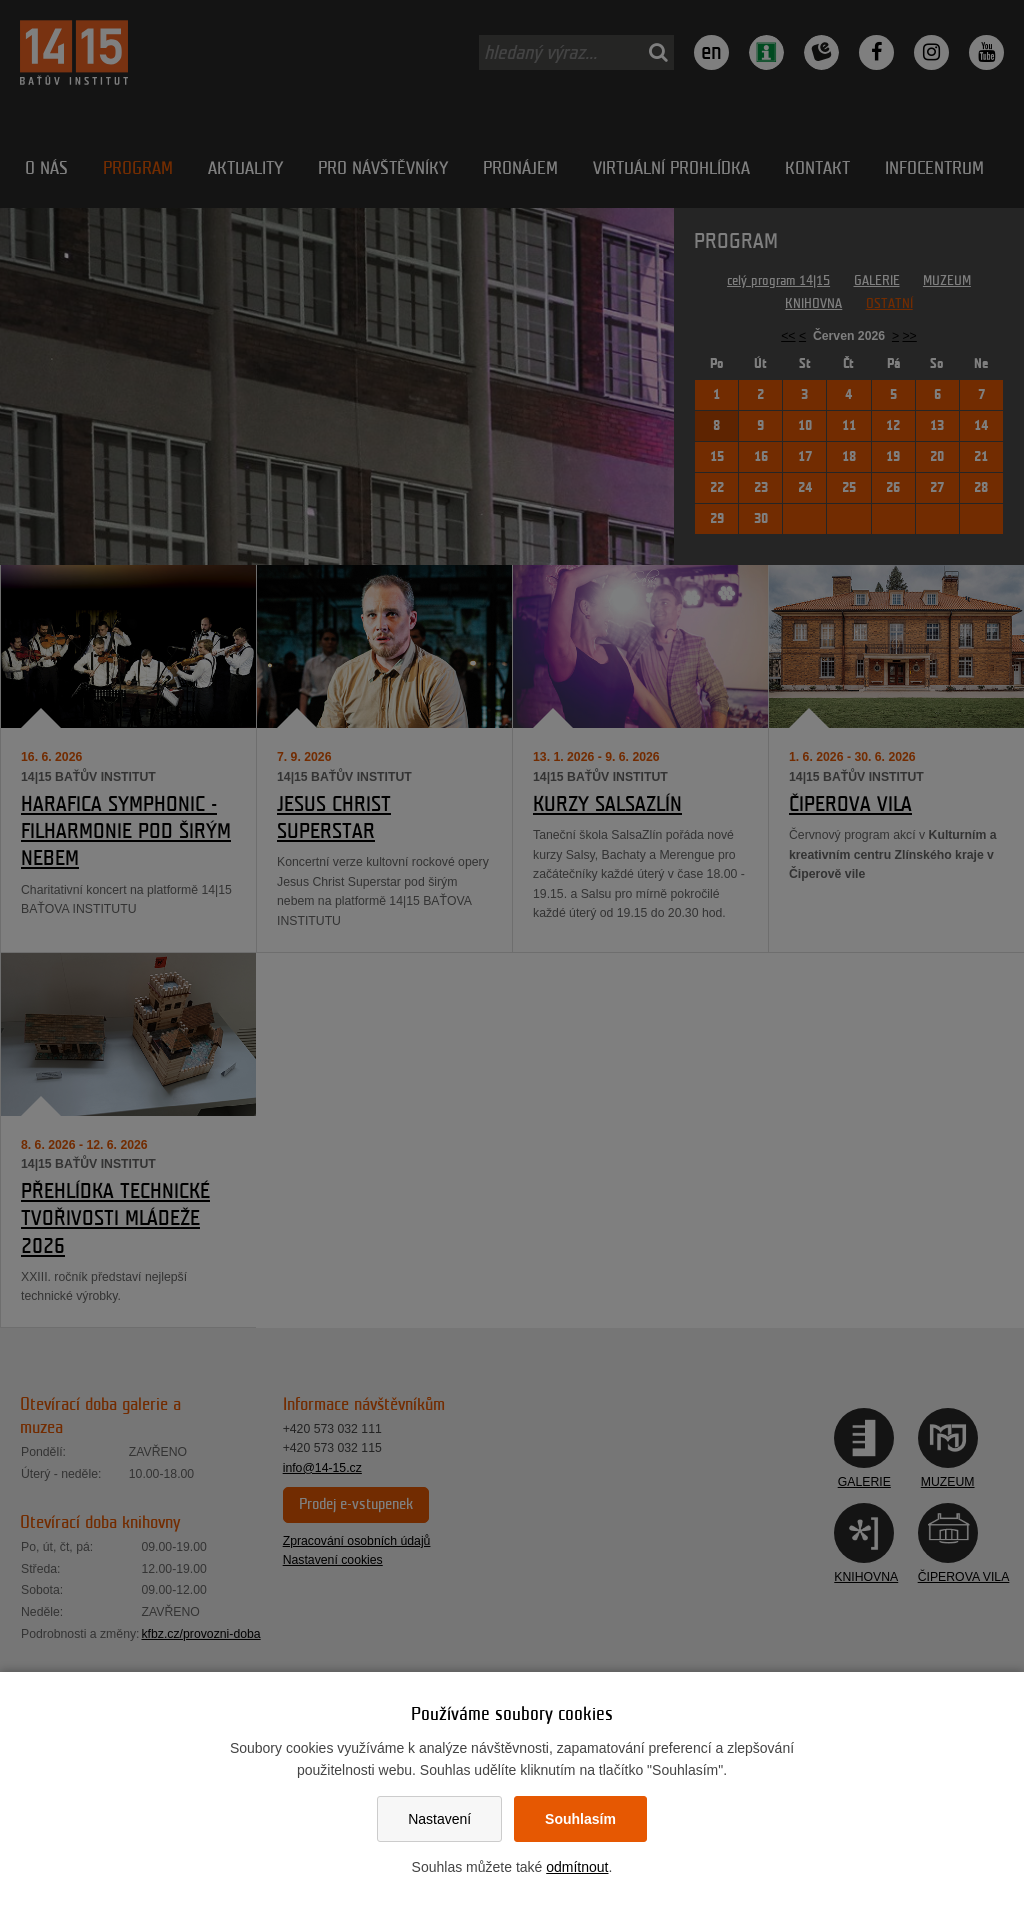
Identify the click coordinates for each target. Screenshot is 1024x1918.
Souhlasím (580, 1819)
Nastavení (439, 1819)
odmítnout (577, 1867)
